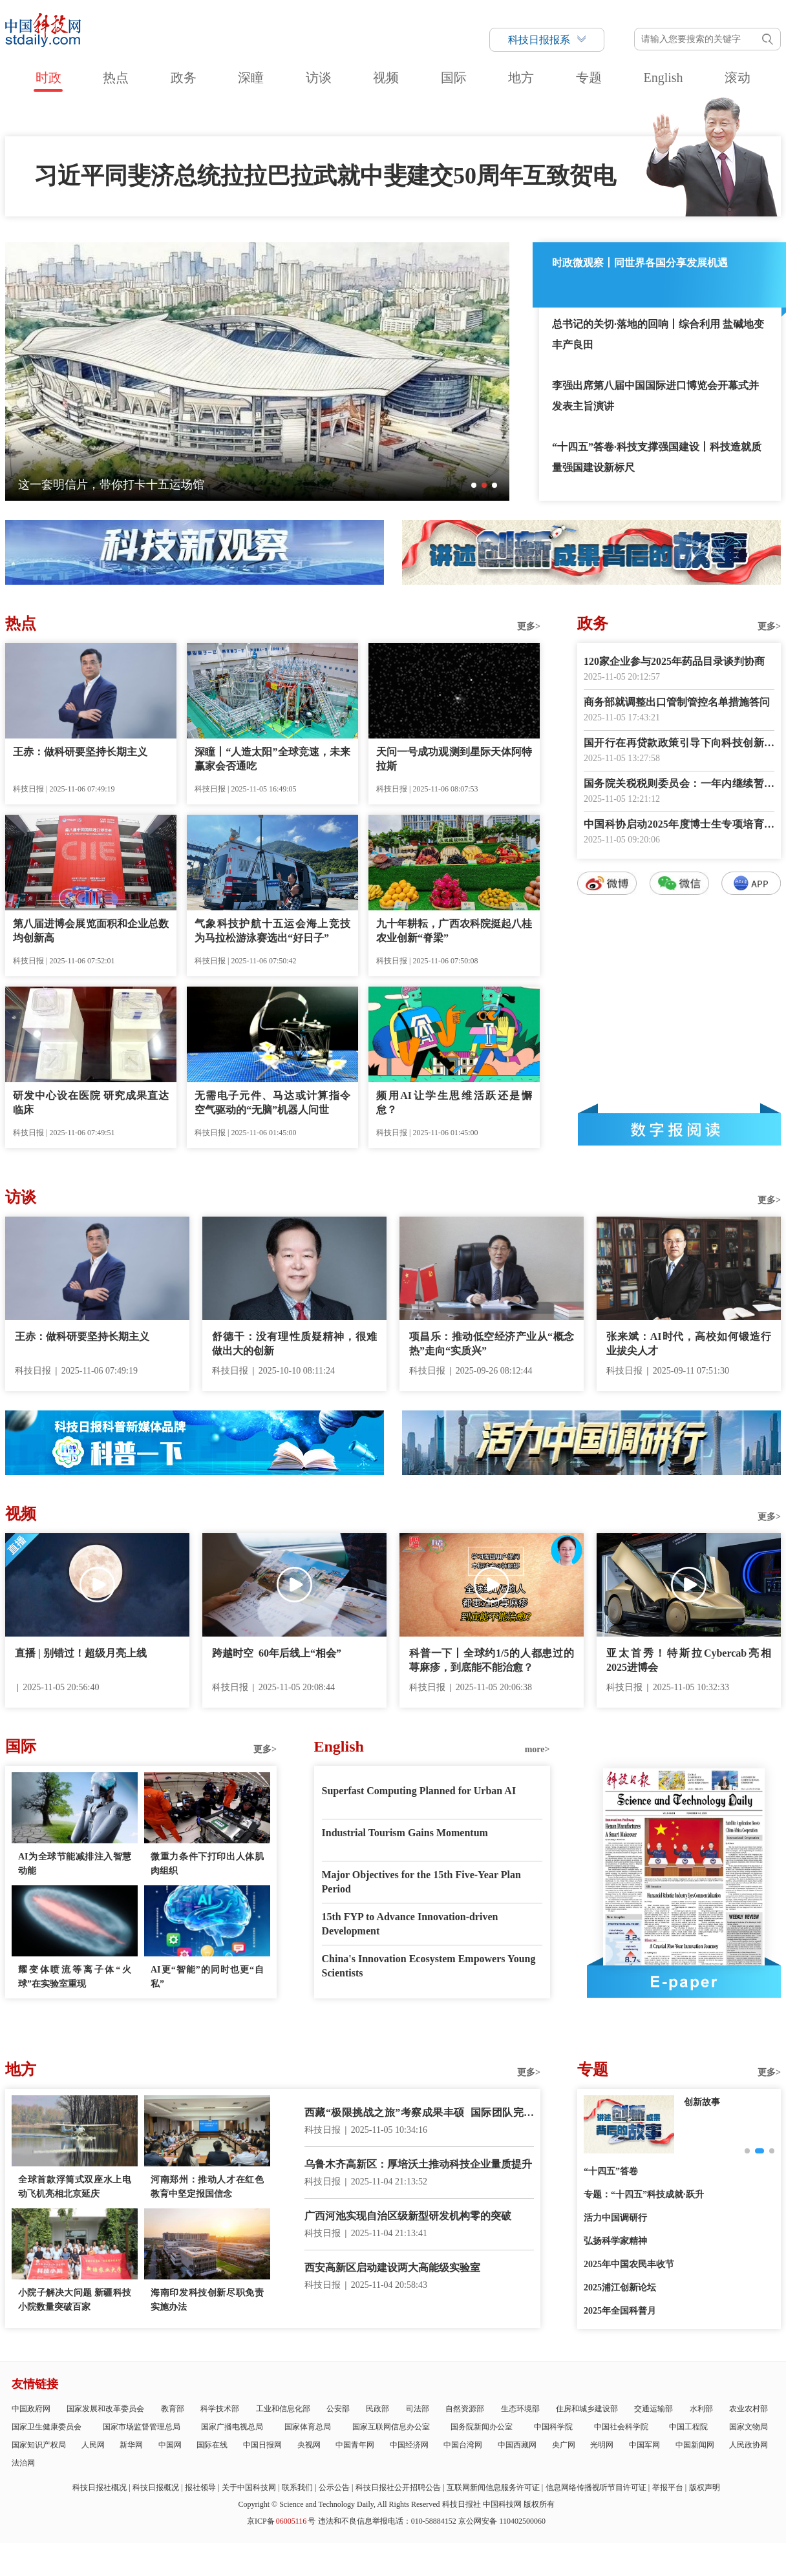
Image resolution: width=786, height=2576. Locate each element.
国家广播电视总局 (232, 2426)
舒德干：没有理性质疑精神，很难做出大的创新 (294, 1343)
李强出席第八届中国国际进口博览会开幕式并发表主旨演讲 (655, 396)
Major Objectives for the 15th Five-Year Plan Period (421, 1881)
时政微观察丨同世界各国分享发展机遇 (640, 262)
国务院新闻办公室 (482, 2426)
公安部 (338, 2408)
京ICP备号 (281, 2521)
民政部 (377, 2408)
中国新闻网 (694, 2444)
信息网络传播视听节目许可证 (596, 2487)
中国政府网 (31, 2408)
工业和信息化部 (283, 2408)
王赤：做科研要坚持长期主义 (80, 751)
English (663, 77)
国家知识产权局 (39, 2444)
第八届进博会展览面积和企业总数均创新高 (91, 930)
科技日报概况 (156, 2487)
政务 (184, 77)
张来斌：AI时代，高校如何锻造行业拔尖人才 (688, 1343)
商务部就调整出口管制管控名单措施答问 (677, 701)
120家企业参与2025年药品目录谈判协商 (674, 661)
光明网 (601, 2444)
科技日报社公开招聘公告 (398, 2487)
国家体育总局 (307, 2426)
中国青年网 (354, 2444)
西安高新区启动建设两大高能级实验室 (392, 2267)
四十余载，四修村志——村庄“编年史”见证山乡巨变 (151, 484)
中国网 (170, 2444)
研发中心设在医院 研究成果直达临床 (91, 1102)
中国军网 (644, 2444)
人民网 (93, 2444)
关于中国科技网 (249, 2487)
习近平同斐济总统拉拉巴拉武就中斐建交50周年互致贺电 (325, 176)
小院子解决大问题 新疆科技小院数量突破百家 (74, 2300)
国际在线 (212, 2444)
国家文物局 (748, 2426)
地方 (521, 77)
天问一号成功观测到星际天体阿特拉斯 (454, 758)
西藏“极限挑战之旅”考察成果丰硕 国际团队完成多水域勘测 (419, 2113)
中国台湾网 (462, 2444)
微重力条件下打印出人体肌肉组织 (207, 1864)
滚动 (737, 77)
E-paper (684, 1981)
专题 (589, 77)
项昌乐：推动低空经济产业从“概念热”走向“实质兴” (491, 1343)
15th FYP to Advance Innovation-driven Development (410, 1923)
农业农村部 (748, 2408)
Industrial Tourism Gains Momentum (405, 1832)
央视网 (309, 2444)
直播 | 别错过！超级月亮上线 (81, 1653)
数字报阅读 (679, 1129)
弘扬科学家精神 (615, 2241)
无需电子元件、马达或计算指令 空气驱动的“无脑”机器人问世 (272, 1102)
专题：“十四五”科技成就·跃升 (644, 2194)
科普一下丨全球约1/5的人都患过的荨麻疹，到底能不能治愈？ (491, 1660)
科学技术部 (219, 2408)
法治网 (23, 2462)
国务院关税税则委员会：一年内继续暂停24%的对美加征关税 (679, 784)
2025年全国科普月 (620, 2311)
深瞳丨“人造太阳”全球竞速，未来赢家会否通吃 (272, 758)
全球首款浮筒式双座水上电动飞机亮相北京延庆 (74, 2187)
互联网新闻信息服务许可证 (493, 2487)
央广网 (563, 2444)
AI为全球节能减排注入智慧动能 (74, 1864)
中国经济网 (409, 2444)
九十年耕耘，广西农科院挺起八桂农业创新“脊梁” (454, 930)
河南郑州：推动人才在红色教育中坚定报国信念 (207, 2187)
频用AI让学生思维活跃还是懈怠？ (454, 1102)
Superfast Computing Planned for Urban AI (419, 1790)
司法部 (417, 2408)
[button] (473, 485)
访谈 (319, 77)
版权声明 (704, 2487)
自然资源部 (464, 2408)
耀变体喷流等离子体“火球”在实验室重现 (74, 1977)
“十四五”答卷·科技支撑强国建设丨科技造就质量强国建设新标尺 (656, 457)
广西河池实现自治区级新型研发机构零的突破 (407, 2215)
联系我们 (297, 2487)
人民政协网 (748, 2444)
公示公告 (334, 2487)
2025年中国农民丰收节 (629, 2264)
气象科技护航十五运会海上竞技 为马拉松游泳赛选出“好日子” (272, 930)
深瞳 (251, 77)
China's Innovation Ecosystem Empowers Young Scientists (429, 1965)
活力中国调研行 (615, 2218)
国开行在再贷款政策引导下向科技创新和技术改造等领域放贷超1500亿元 (679, 744)
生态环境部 (520, 2408)
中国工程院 (688, 2426)
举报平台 (667, 2487)
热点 (116, 77)
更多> (528, 626)
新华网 (131, 2444)
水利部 (701, 2408)
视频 (386, 77)
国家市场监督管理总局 (141, 2426)
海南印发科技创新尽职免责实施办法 (207, 2300)
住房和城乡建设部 (587, 2408)
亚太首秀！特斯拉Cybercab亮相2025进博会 (688, 1660)
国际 (454, 77)
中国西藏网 (517, 2444)
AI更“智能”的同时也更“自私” (207, 1977)
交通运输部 (653, 2408)
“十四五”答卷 (611, 2171)
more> (537, 1749)
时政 (48, 77)
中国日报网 (262, 2444)
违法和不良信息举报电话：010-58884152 (387, 2521)
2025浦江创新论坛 (620, 2287)
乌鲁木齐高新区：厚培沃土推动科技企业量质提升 (418, 2164)
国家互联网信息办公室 (391, 2426)
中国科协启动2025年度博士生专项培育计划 (679, 825)
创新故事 (702, 2102)
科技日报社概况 (99, 2487)
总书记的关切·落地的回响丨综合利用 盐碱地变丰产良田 (658, 334)
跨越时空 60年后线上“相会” (276, 1653)
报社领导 (200, 2487)
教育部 (172, 2408)
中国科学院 (553, 2426)
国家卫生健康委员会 (46, 2426)
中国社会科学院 (621, 2426)
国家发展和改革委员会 (105, 2408)
